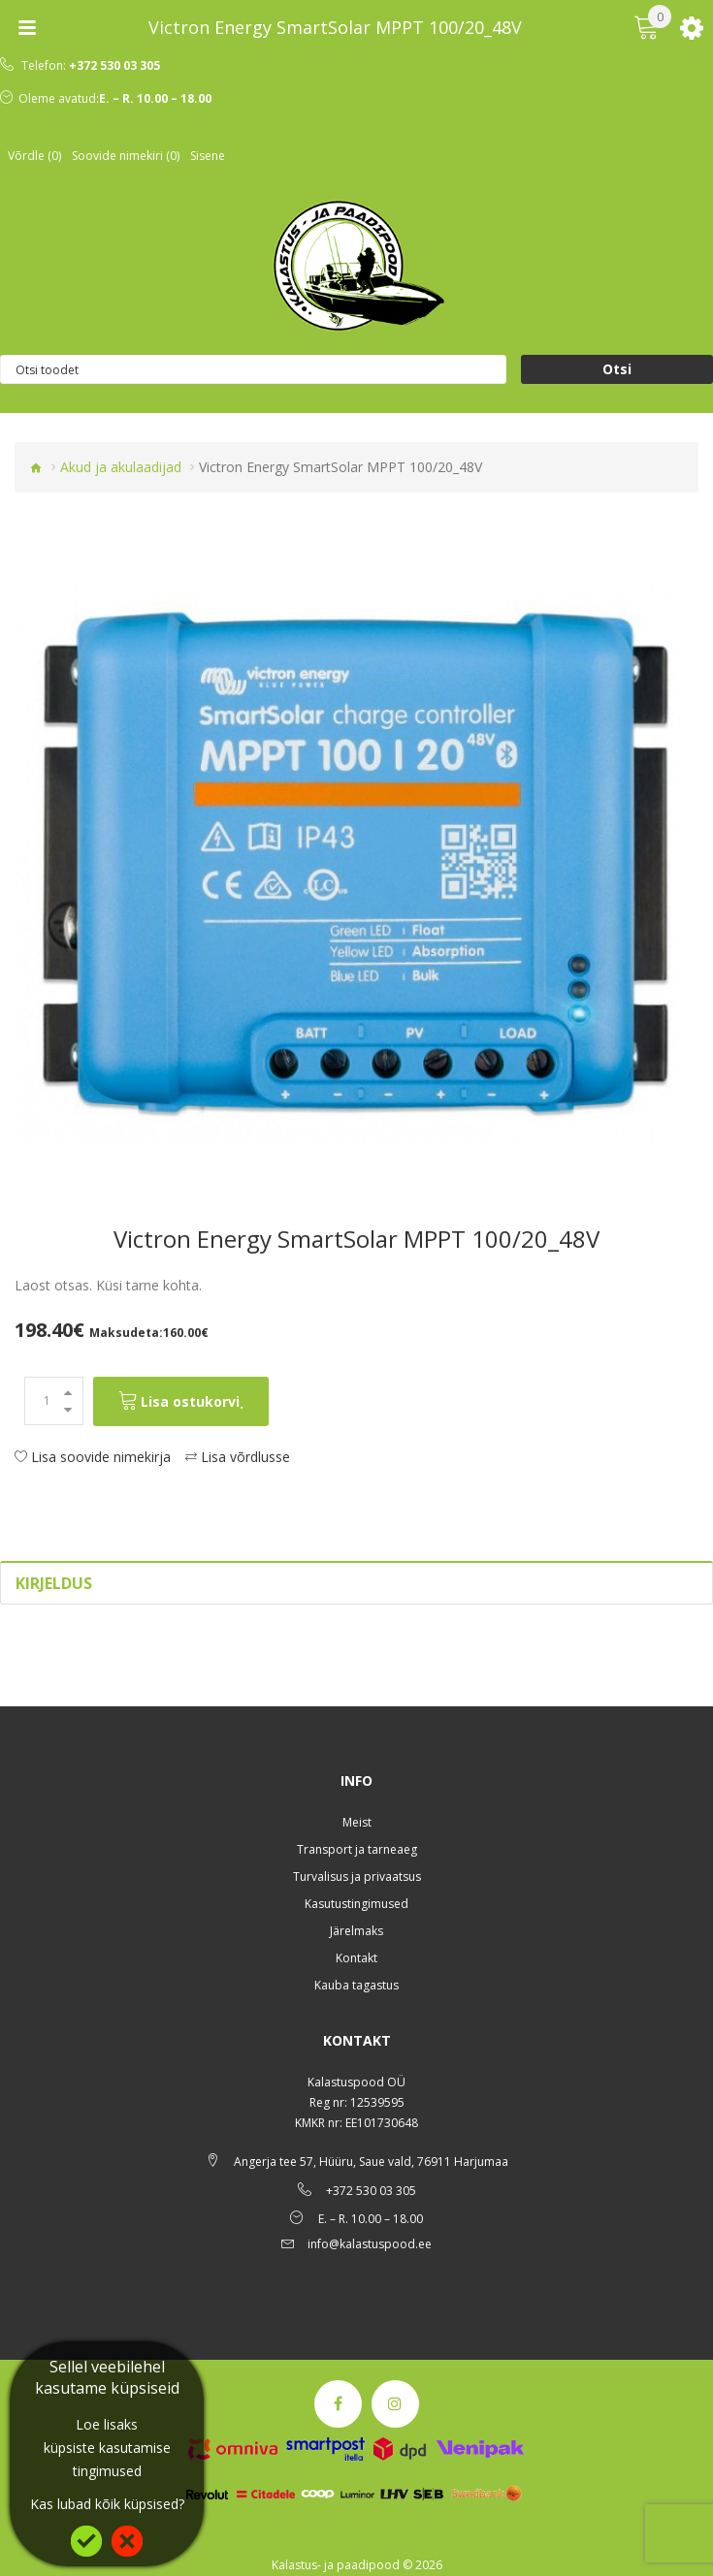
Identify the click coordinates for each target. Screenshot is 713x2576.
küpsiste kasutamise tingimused (107, 2459)
